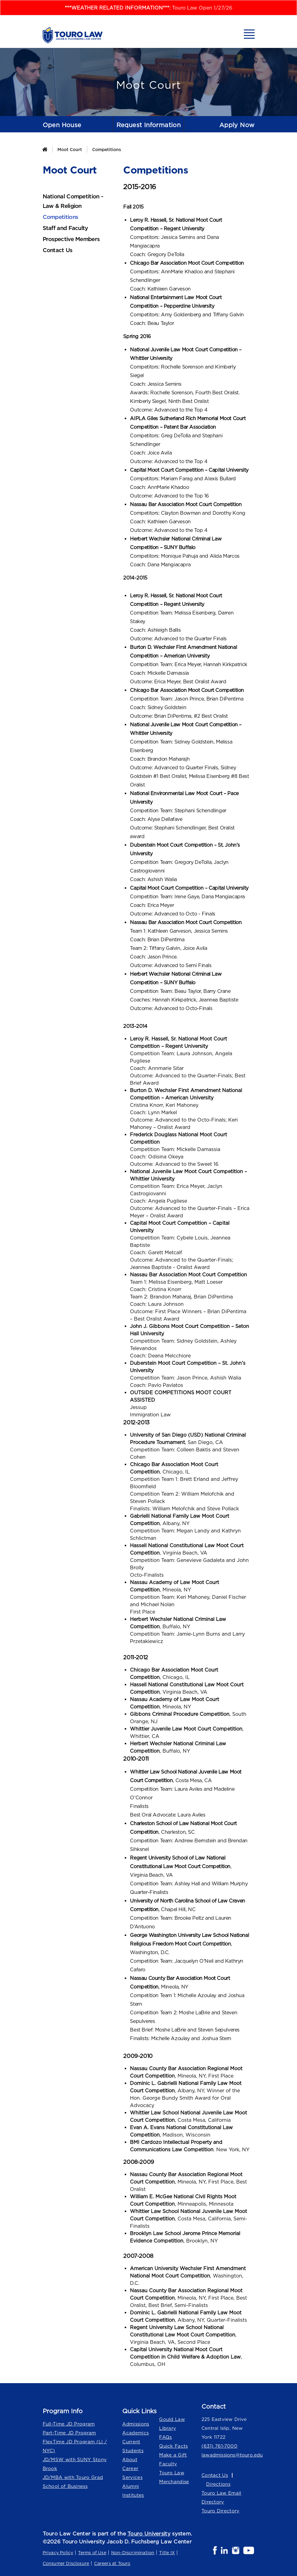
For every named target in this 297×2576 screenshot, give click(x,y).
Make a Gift (173, 2454)
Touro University (148, 2533)
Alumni (130, 2486)
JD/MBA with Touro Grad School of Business (73, 2482)
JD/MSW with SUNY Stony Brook (75, 2464)
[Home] (44, 149)
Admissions (135, 2423)
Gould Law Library (172, 2424)
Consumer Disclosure (66, 2563)
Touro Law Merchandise (174, 2477)
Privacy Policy (58, 2552)
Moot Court (69, 149)
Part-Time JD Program (69, 2432)
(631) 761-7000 (219, 2446)
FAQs (165, 2437)
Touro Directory (220, 2510)
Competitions (106, 149)
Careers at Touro (112, 2563)
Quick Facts (173, 2446)
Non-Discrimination (132, 2552)
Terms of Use (92, 2552)
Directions (218, 2484)
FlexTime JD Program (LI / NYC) (75, 2446)
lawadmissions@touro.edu (228, 2454)
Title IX (167, 2552)
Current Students (132, 2446)
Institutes (133, 2495)
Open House (62, 125)
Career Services (132, 2473)
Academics (135, 2432)
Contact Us (214, 2475)
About (129, 2459)
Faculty (168, 2463)
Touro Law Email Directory (221, 2497)
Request (148, 125)
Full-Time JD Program (69, 2423)
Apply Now (237, 125)
